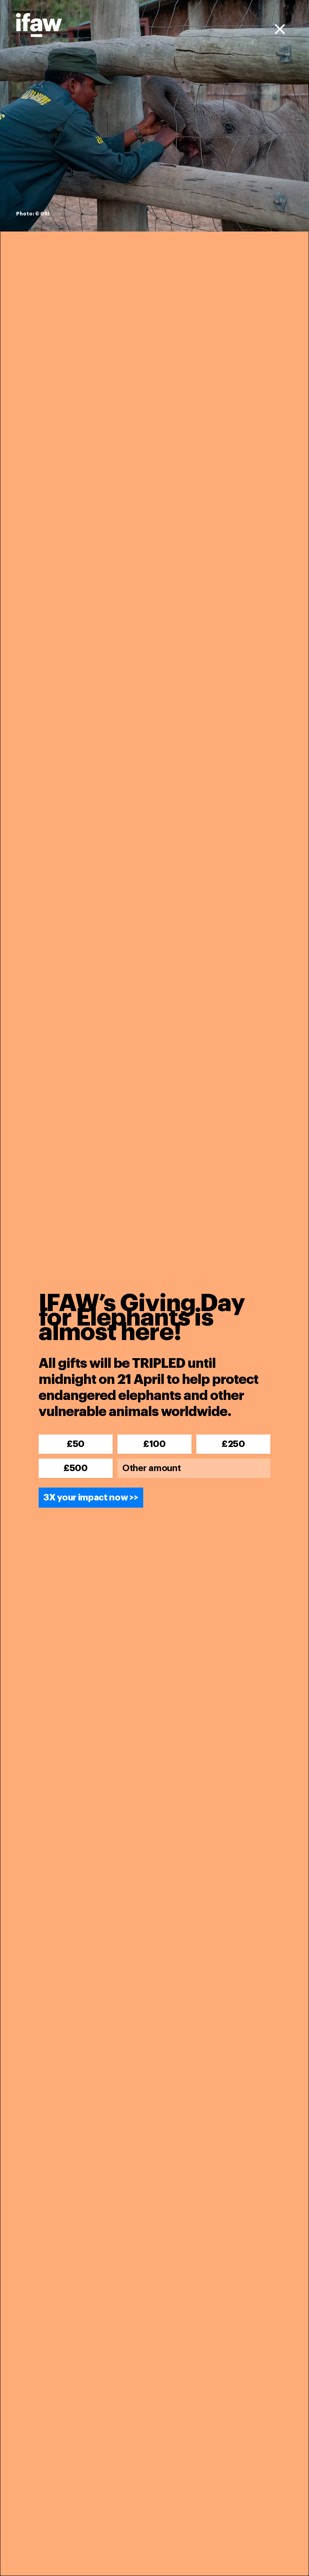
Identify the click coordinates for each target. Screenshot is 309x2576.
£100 (154, 1444)
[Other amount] (193, 1468)
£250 (233, 1444)
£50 (75, 1444)
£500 (76, 1468)
